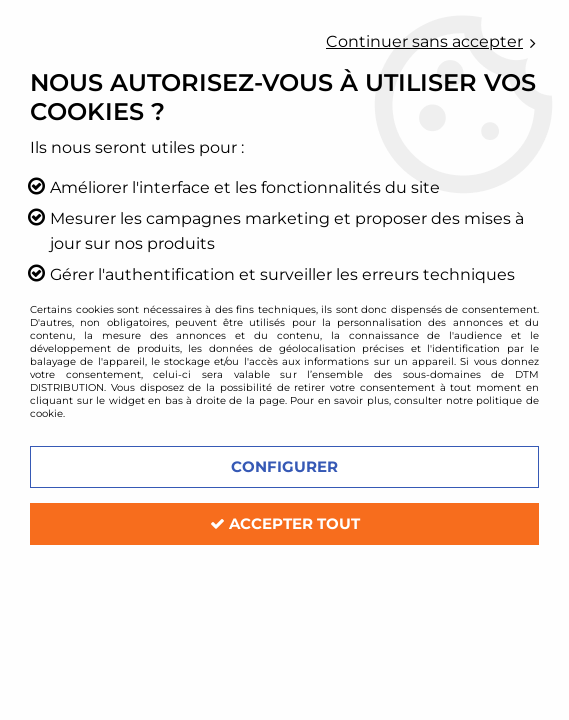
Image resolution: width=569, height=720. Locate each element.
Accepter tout (285, 523)
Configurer (284, 466)
